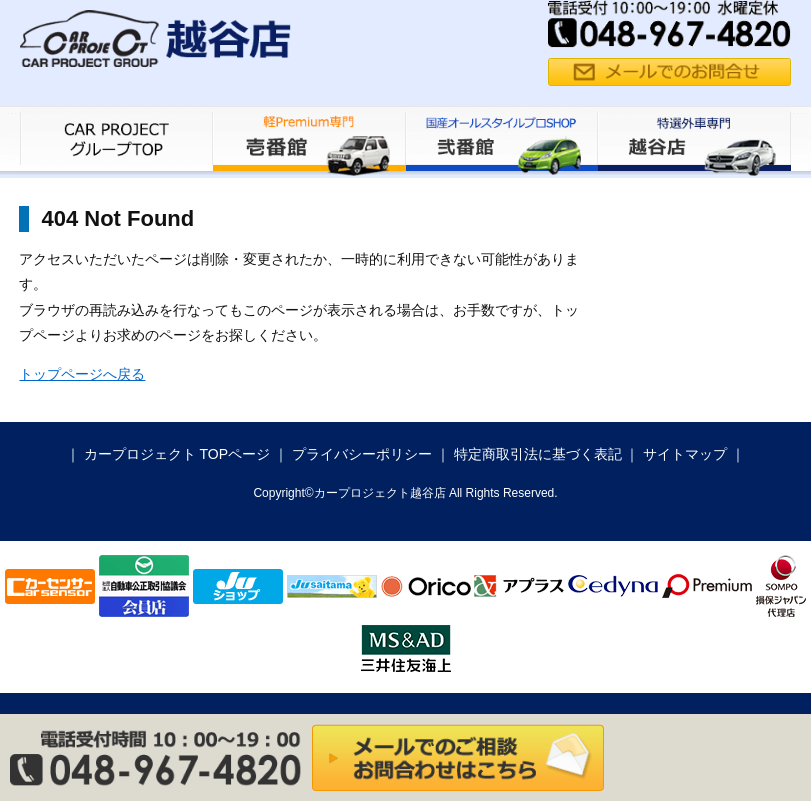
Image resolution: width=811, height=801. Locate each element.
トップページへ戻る (82, 374)
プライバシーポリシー (362, 454)
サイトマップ (685, 454)
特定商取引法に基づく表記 (538, 454)
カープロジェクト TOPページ (177, 454)
